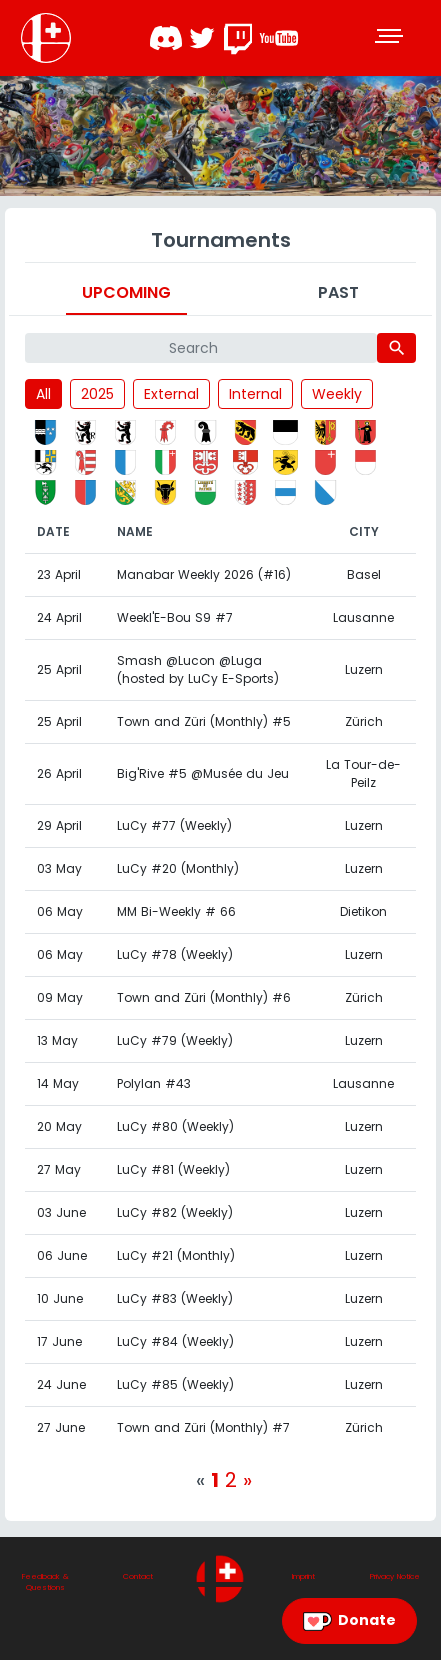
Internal (255, 394)
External (171, 394)
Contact (138, 1576)
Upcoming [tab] (126, 292)
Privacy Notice (395, 1576)
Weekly (337, 394)
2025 (97, 394)
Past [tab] (338, 292)
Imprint (303, 1576)
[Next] (247, 1480)
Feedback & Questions (45, 1582)
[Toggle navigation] (391, 38)
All (43, 394)
